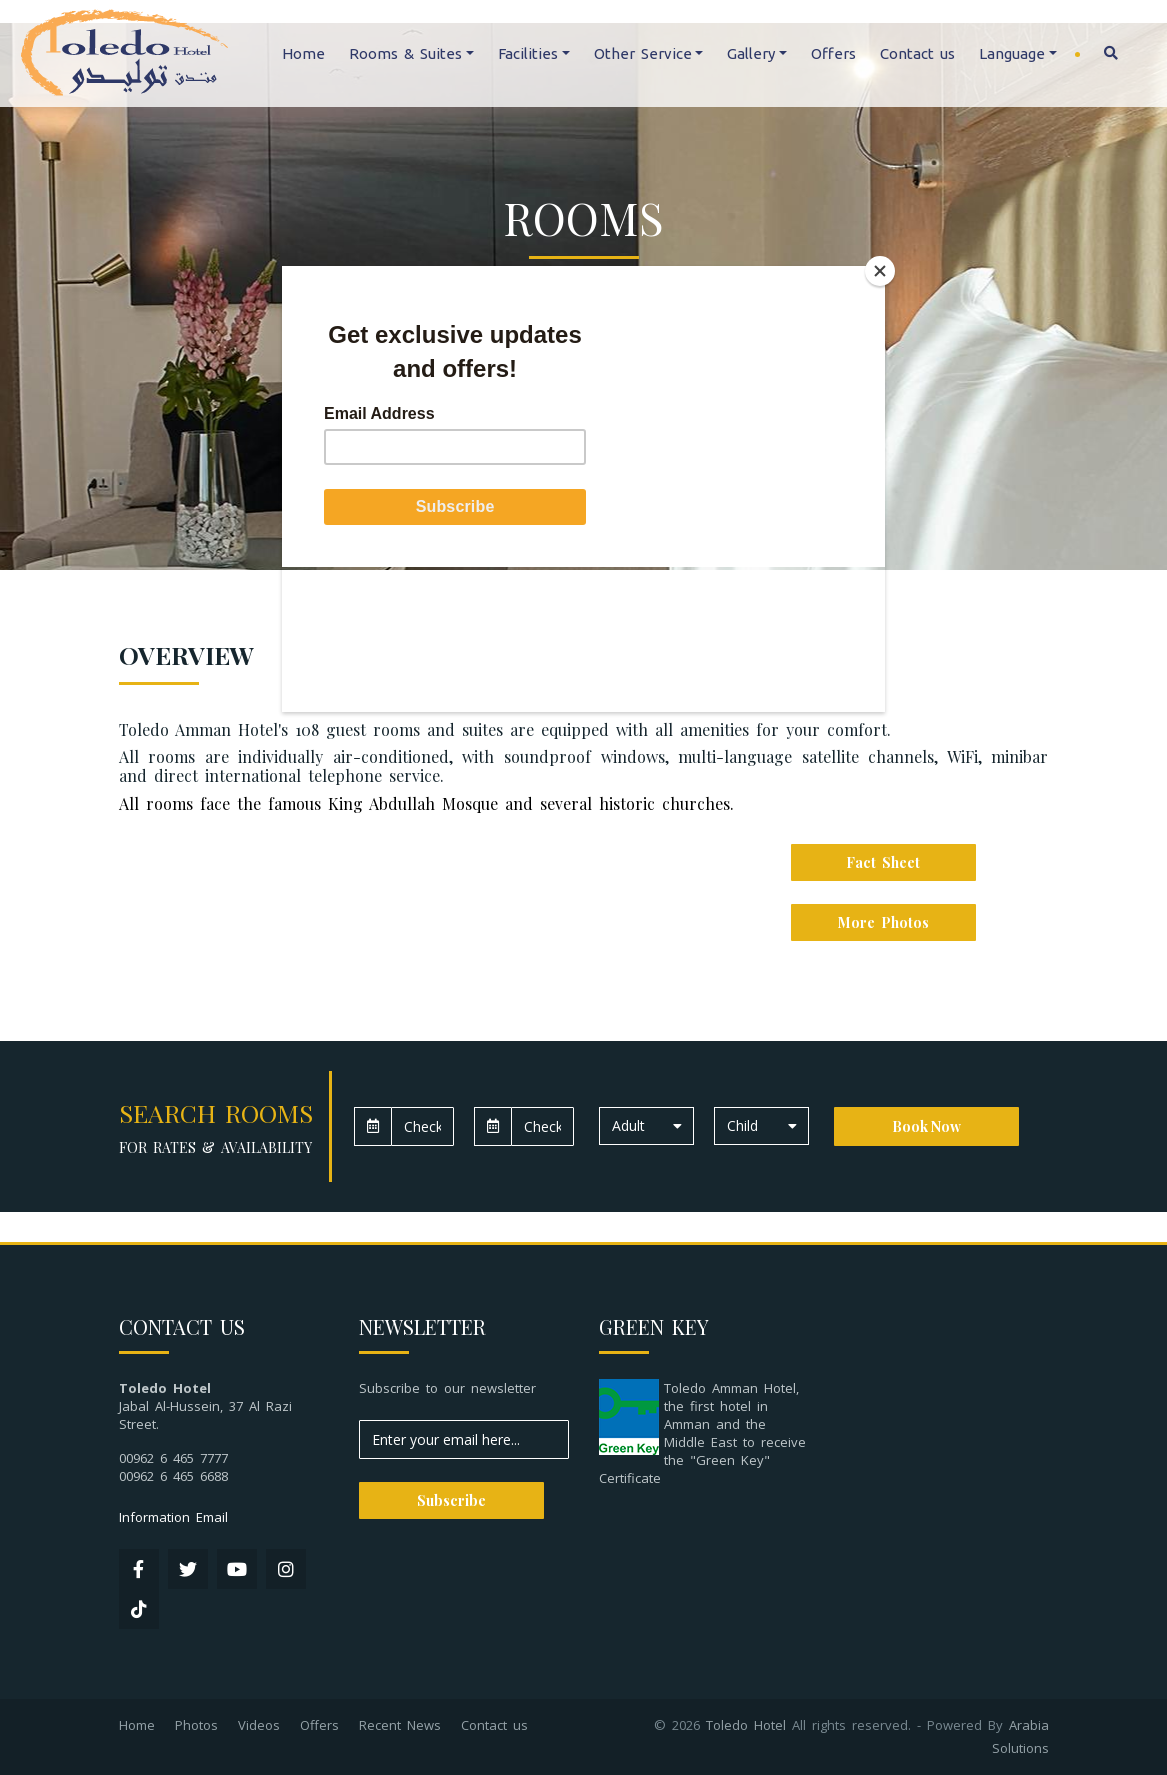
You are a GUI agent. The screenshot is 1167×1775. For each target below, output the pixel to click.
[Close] (880, 271)
